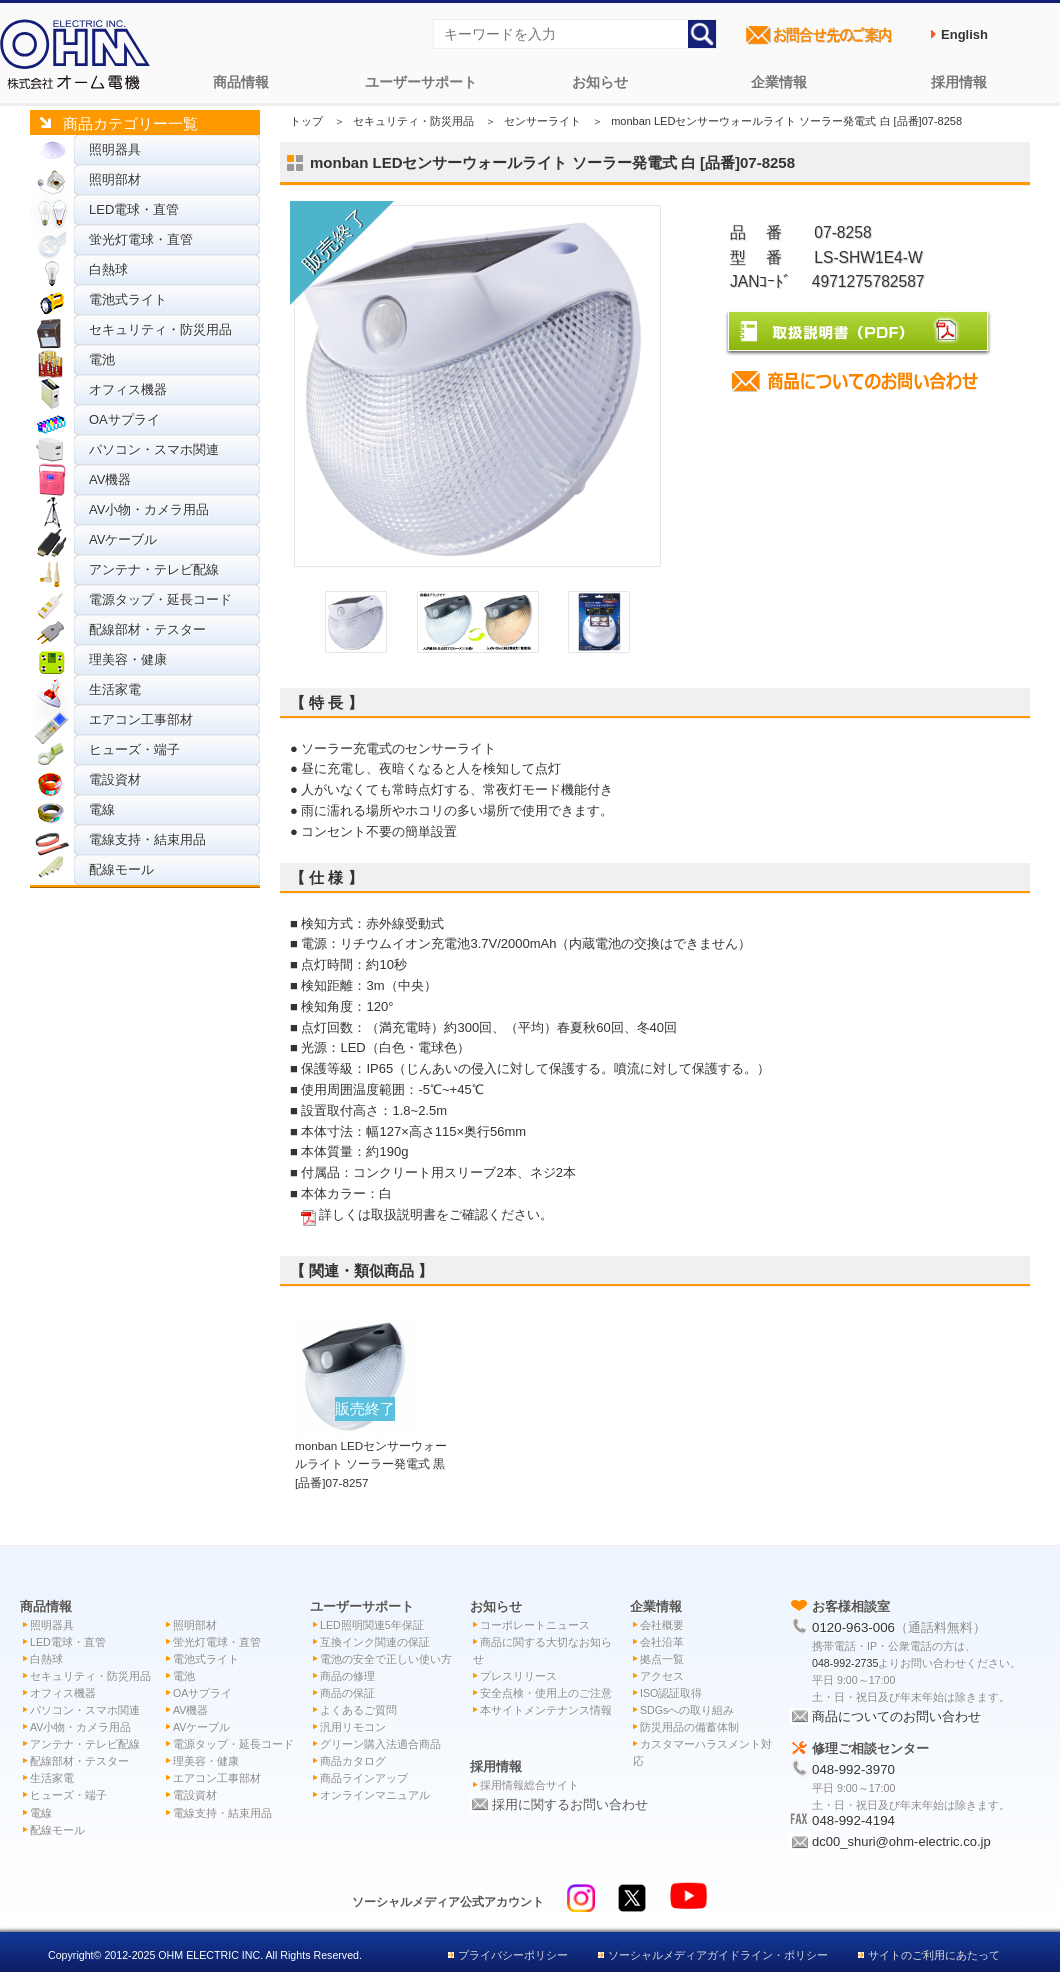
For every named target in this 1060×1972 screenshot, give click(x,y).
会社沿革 (662, 1642)
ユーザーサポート (421, 82)
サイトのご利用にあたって (934, 1955)
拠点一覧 (662, 1659)
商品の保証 (347, 1693)
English (964, 34)
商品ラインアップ (364, 1778)
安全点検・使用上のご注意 (546, 1693)
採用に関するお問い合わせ (570, 1804)
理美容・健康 (128, 659)
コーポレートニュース (535, 1625)
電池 (102, 359)
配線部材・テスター (147, 629)
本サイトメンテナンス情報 (546, 1710)
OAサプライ (124, 419)
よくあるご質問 (358, 1710)
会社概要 (662, 1625)
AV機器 (110, 479)
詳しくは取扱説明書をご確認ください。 (436, 1214)
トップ (306, 121)
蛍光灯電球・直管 (141, 239)
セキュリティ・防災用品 (160, 329)
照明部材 (115, 179)
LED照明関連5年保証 (372, 1625)
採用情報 (959, 82)
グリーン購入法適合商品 (380, 1744)
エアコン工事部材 (141, 719)
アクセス (662, 1676)
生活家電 (115, 689)
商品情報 (241, 82)
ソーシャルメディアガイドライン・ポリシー (718, 1955)
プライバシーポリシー (513, 1955)
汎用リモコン (353, 1727)
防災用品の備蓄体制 (689, 1727)
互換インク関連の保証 (375, 1642)
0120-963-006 (853, 1627)
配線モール (121, 869)
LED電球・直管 (134, 209)
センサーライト (542, 121)
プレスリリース (518, 1676)
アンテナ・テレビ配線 (154, 569)
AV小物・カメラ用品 (149, 509)
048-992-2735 (845, 1663)
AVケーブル (123, 539)
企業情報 (779, 82)
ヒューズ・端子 (134, 749)
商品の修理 (347, 1676)
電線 (102, 809)
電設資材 (115, 779)
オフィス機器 (128, 389)
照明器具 (115, 149)
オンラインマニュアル (375, 1795)
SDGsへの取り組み (687, 1710)
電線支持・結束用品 (147, 839)
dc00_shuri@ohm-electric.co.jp (901, 1841)
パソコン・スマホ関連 (154, 449)
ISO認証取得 (671, 1693)
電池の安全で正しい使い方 (386, 1659)
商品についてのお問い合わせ (896, 1716)
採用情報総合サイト (529, 1785)
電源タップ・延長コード (160, 599)
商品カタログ (353, 1761)
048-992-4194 (853, 1820)
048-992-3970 (853, 1769)
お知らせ (600, 82)
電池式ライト (128, 299)
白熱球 (108, 269)
